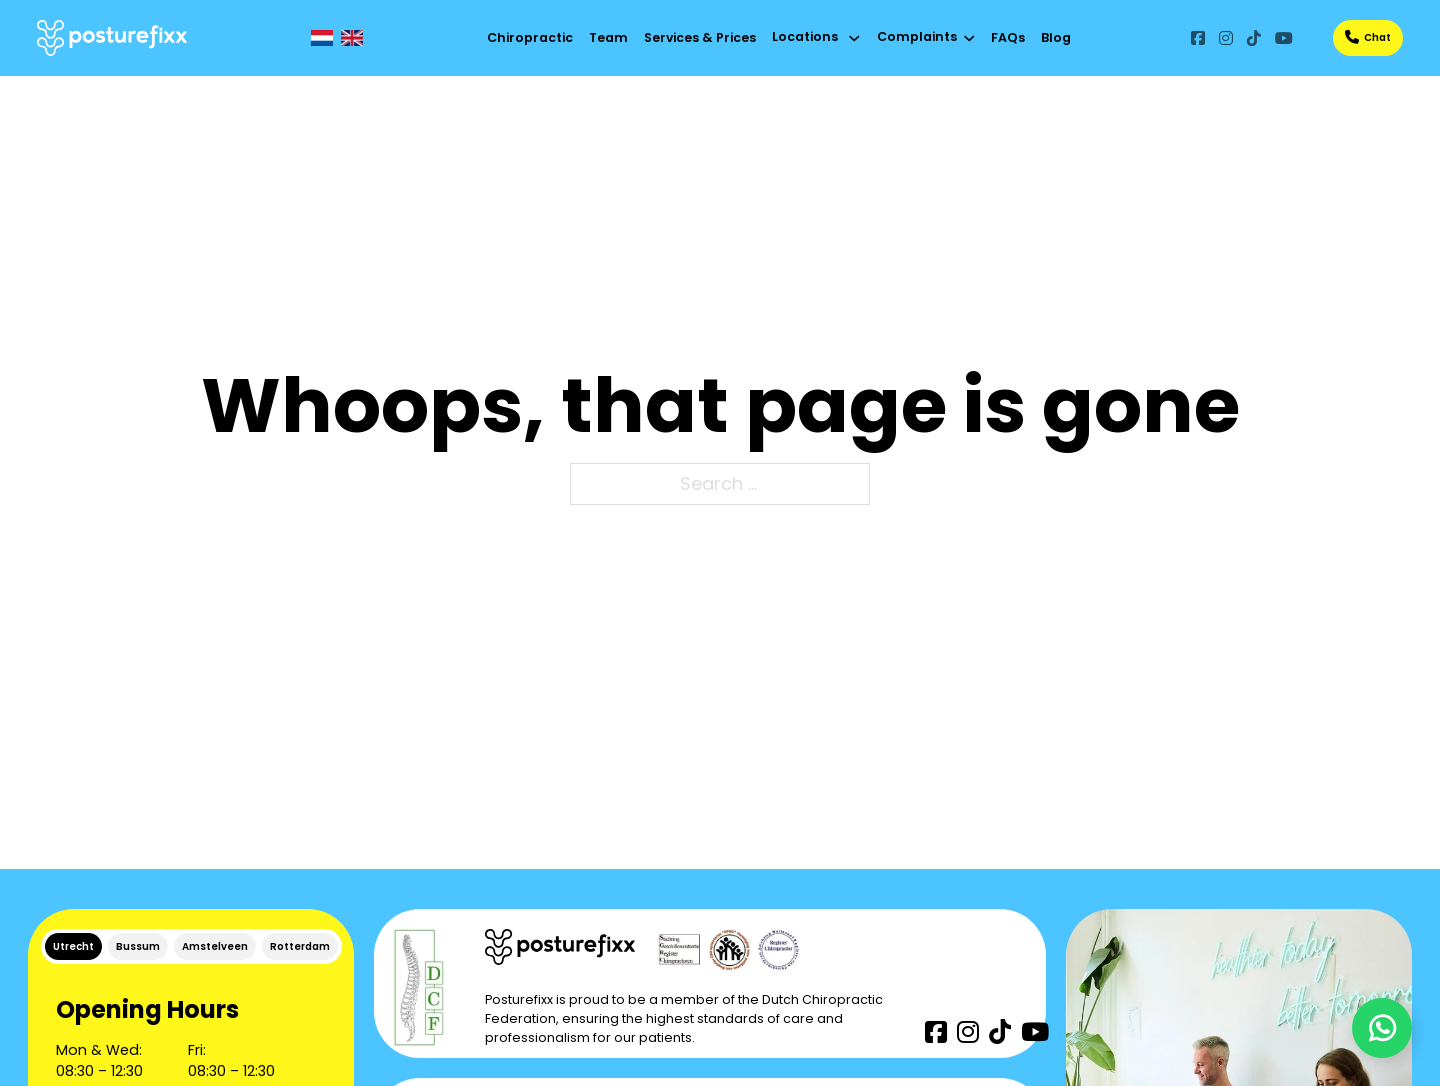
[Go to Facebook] (1198, 37)
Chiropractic (530, 37)
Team (608, 37)
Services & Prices (700, 37)
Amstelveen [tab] (215, 946)
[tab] (73, 946)
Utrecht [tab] (73, 946)
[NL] (322, 38)
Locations (805, 36)
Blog (1056, 37)
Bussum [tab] (138, 946)
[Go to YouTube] (1284, 37)
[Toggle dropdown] (854, 38)
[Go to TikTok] (1254, 37)
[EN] (352, 38)
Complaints (917, 36)
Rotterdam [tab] (300, 946)
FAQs (1008, 37)
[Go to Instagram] (1226, 37)
